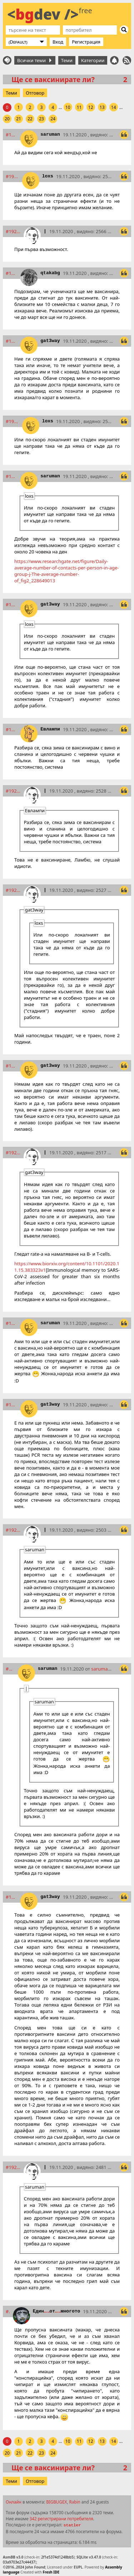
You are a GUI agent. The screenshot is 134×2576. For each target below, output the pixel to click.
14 (113, 107)
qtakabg (50, 273)
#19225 (13, 231)
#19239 (12, 1323)
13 (102, 107)
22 (30, 119)
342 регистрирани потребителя (61, 2518)
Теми (67, 60)
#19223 (12, 134)
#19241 (13, 1530)
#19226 (12, 273)
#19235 (13, 890)
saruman (50, 134)
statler (72, 2525)
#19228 (12, 421)
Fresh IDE (51, 2572)
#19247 (8, 2311)
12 (90, 107)
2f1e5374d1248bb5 (57, 2557)
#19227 (12, 341)
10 (67, 107)
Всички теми (34, 60)
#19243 (12, 1897)
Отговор (35, 93)
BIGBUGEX (56, 2502)
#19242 (10, 1669)
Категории (93, 60)
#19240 (12, 1404)
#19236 (12, 1066)
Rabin (74, 2502)
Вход (58, 42)
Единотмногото (56, 2311)
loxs (47, 176)
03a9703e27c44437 (19, 2562)
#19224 (12, 176)
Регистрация (86, 42)
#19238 (13, 1152)
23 (41, 119)
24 (52, 119)
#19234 (13, 791)
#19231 (12, 604)
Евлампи (50, 729)
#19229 (12, 476)
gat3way (50, 340)
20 (7, 119)
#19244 (13, 2167)
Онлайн (13, 2502)
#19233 (12, 729)
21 (18, 119)
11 (79, 107)
